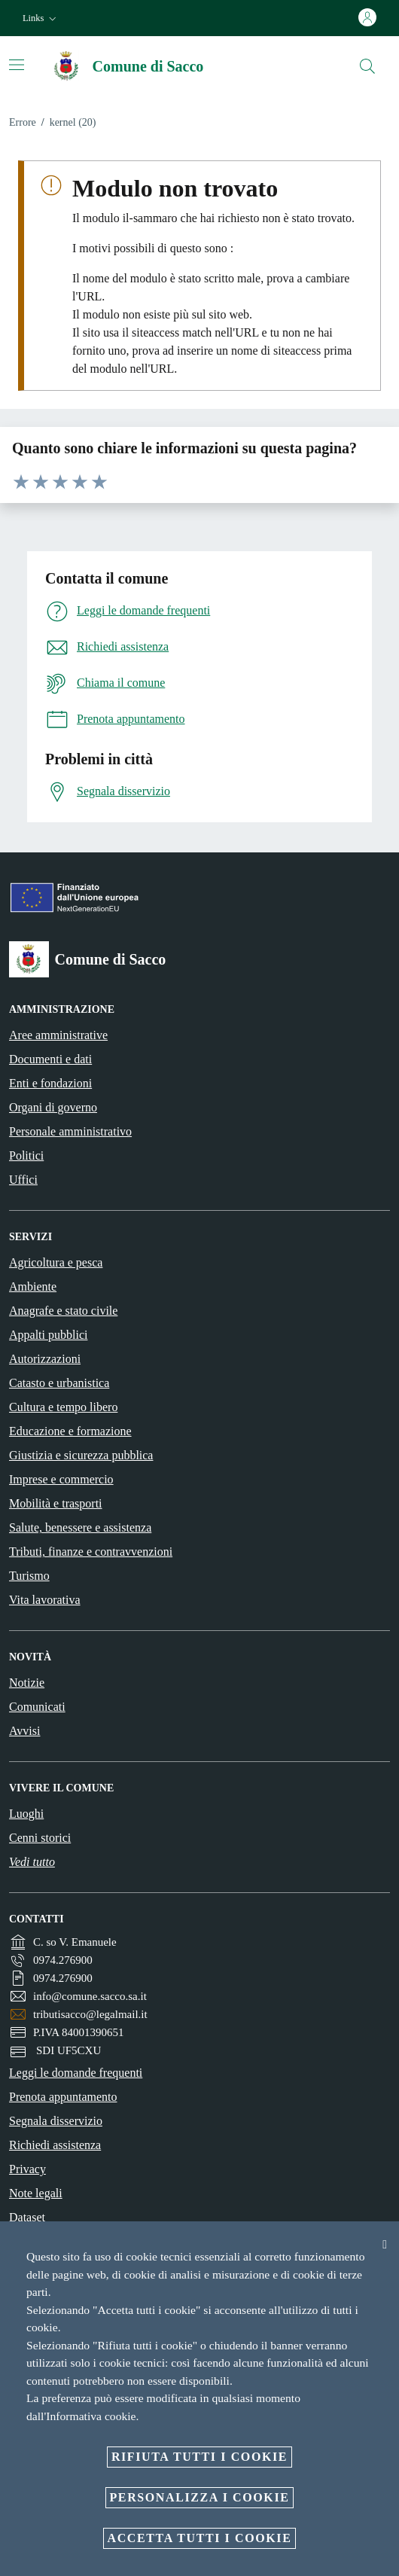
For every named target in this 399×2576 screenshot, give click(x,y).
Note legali (35, 2193)
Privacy (27, 2169)
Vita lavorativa (45, 1599)
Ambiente (32, 1286)
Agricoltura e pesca (55, 1262)
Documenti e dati (50, 1059)
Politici (26, 1155)
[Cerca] (367, 66)
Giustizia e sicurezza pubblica (81, 1455)
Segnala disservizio (55, 2120)
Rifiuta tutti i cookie (199, 2456)
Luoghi (26, 1813)
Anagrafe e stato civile (63, 1310)
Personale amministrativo (70, 1131)
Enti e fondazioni (50, 1083)
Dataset (27, 2217)
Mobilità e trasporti (55, 1503)
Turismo (29, 1575)
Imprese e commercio (61, 1479)
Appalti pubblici (48, 1334)
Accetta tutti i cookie (200, 2538)
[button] (41, 18)
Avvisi (24, 1730)
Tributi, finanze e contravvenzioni (90, 1551)
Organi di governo (53, 1107)
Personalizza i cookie (200, 2497)
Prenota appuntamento (63, 2096)
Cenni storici (40, 1837)
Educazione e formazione (70, 1431)
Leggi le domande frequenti (75, 2072)
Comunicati (37, 1706)
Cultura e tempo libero (63, 1407)
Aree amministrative (58, 1035)
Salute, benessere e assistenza (80, 1527)
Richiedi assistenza (55, 2145)
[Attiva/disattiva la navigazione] (17, 65)
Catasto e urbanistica (59, 1382)
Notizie (26, 1682)
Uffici (23, 1179)
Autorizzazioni (45, 1358)
